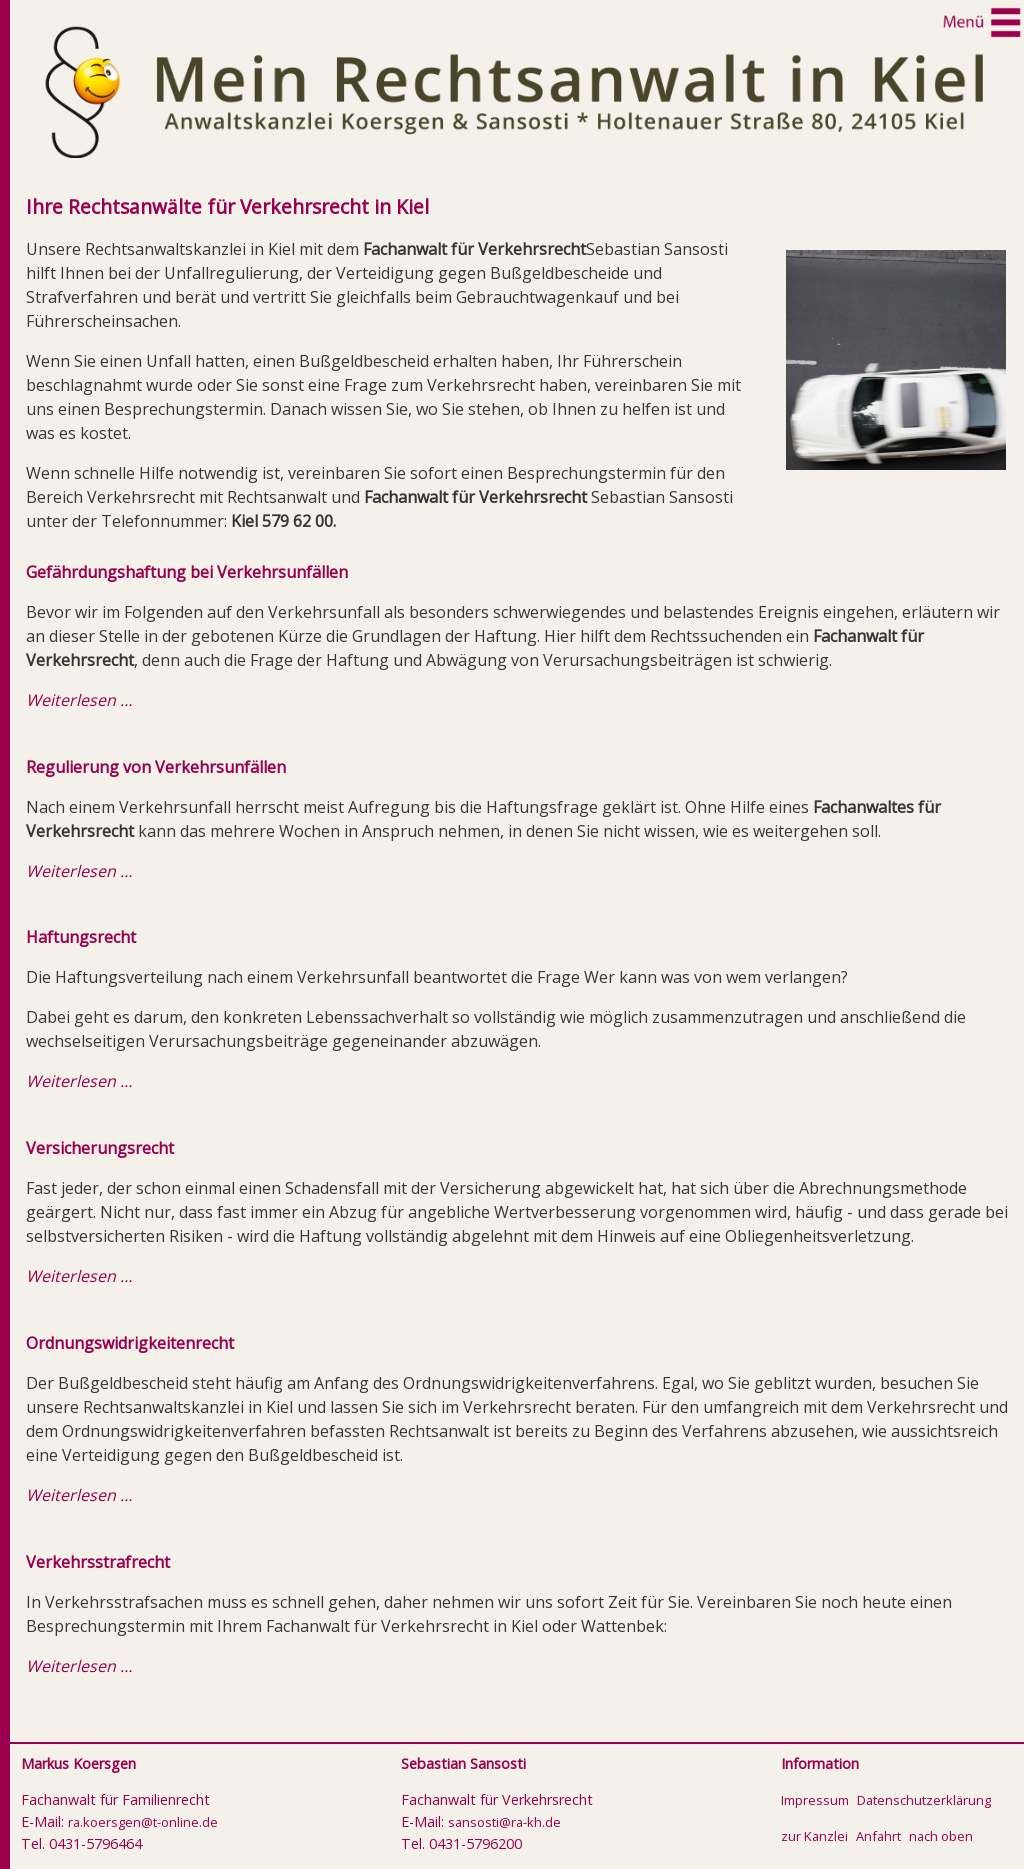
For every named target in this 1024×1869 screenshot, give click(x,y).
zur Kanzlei (814, 1836)
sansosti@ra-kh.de (504, 1822)
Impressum (815, 1800)
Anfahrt (878, 1836)
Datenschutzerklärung (924, 1800)
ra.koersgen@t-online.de (143, 1822)
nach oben (941, 1836)
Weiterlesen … (79, 700)
